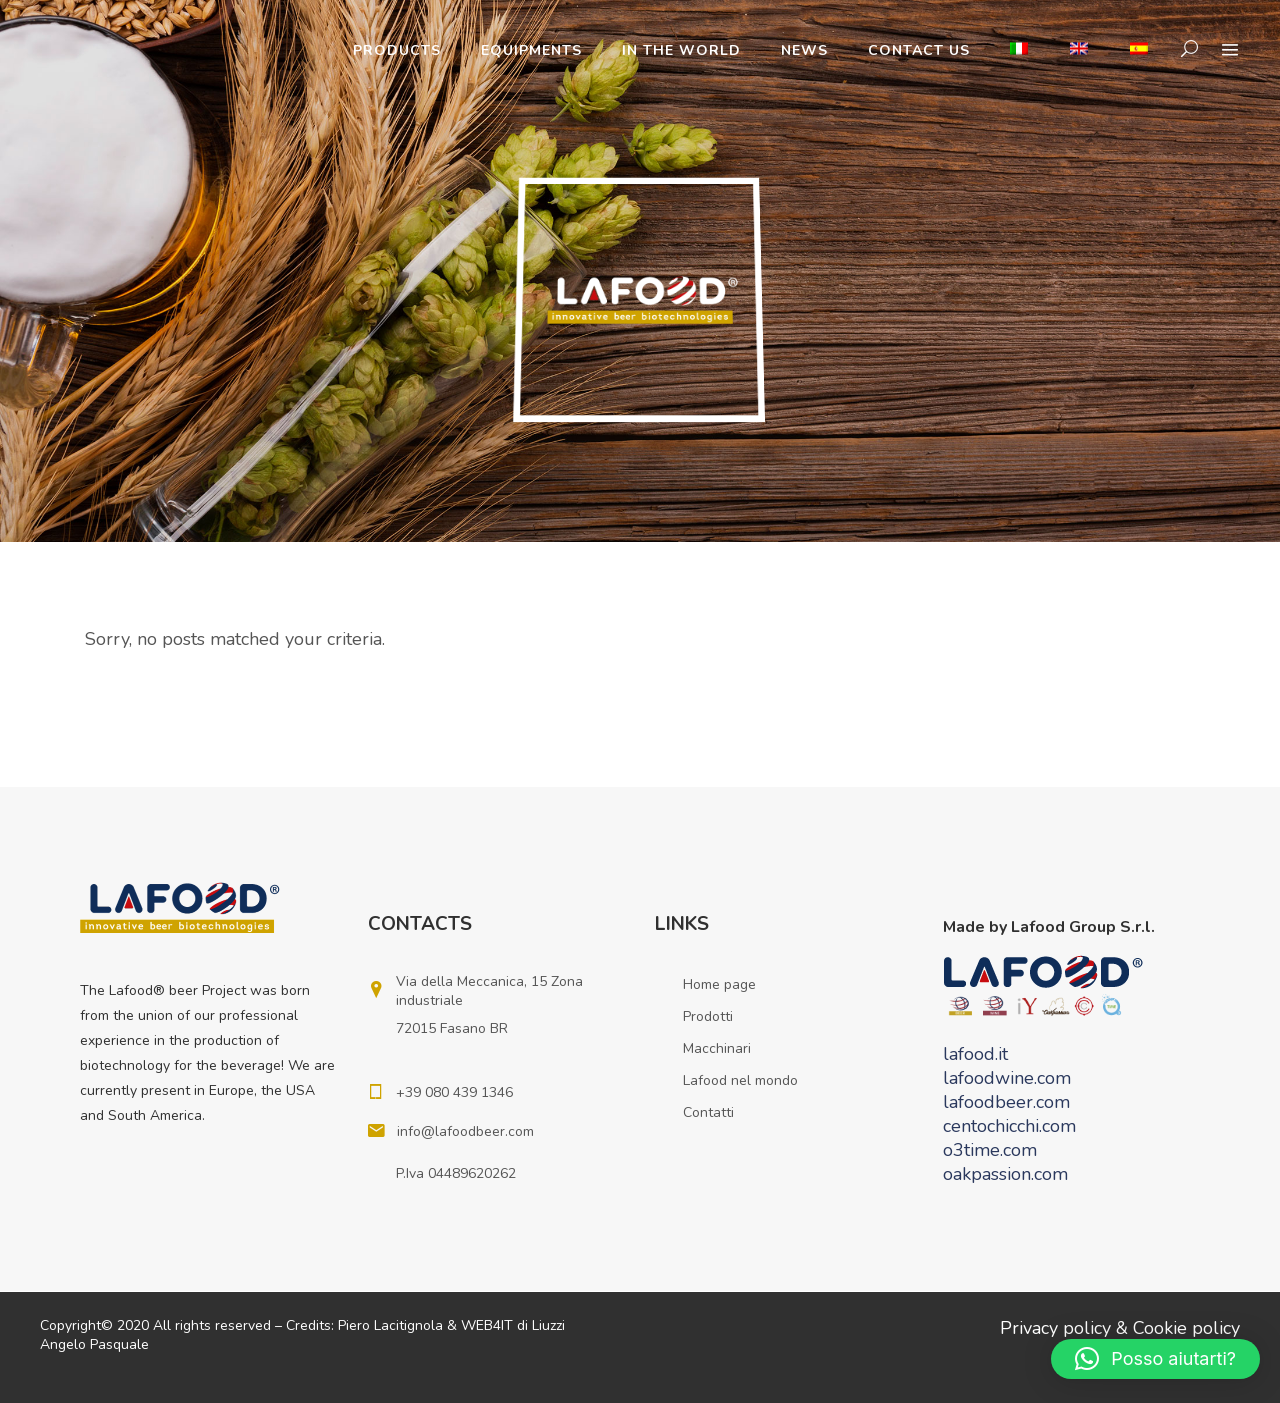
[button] (1155, 1359)
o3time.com (990, 1150)
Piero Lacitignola (390, 1325)
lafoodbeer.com (1006, 1102)
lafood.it (975, 1054)
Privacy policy (1055, 1328)
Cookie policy (1186, 1328)
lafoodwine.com (1007, 1078)
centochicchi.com (1009, 1126)
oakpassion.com (1005, 1174)
